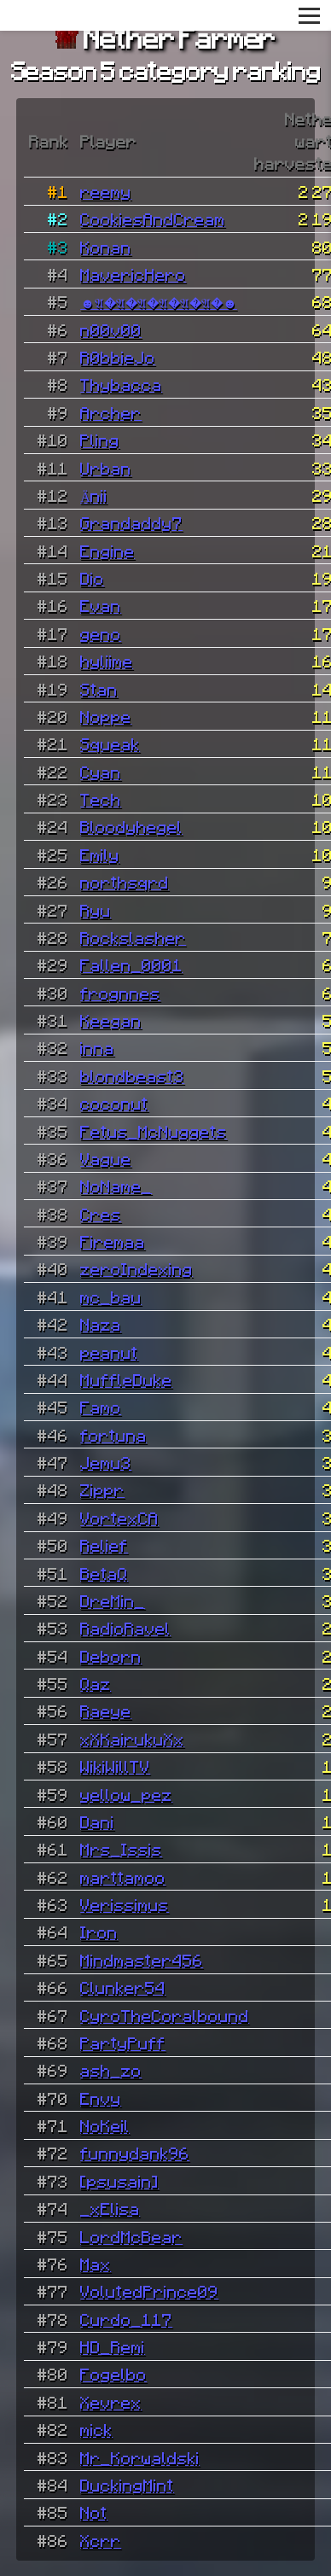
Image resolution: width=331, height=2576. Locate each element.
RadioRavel (125, 1627)
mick (96, 2429)
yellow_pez (126, 1794)
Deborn (111, 1655)
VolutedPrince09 (149, 2290)
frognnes (120, 992)
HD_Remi (112, 2346)
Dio (92, 577)
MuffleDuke (126, 1379)
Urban (105, 467)
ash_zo (111, 2069)
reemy (105, 191)
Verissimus (124, 1904)
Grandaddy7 (131, 522)
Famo (100, 1406)
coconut (114, 1102)
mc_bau (111, 1296)
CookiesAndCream (152, 218)
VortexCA (119, 1517)
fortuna (113, 1434)
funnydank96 (134, 2152)
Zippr (102, 1489)
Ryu (95, 909)
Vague (105, 1158)
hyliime (106, 660)
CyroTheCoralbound (164, 2015)
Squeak (110, 743)
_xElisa (110, 2208)
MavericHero (133, 274)
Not (93, 2512)
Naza (100, 1323)
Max (95, 2263)
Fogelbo (113, 2373)
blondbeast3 (132, 1075)
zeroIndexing (136, 1268)
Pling (99, 439)
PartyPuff (123, 2042)
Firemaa (112, 1241)
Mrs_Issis (121, 1848)
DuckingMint (127, 2484)
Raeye (105, 1710)
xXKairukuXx (132, 1738)
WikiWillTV (115, 1766)
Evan (100, 605)
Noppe (105, 716)
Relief (104, 1544)
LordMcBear (131, 2236)
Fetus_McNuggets (153, 1130)
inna (97, 1047)
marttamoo (123, 1876)
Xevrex (111, 2401)
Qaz (95, 1683)
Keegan (111, 1020)
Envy (100, 2098)
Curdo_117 (126, 2319)
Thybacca (121, 384)
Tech (100, 798)
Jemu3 (105, 1462)
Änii (93, 495)
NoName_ (116, 1185)
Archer (111, 412)
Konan (105, 246)
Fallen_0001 (131, 964)
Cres (100, 1213)
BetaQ (104, 1573)
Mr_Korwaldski (140, 2457)
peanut (109, 1352)
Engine (107, 550)
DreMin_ (112, 1600)
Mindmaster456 (141, 1959)
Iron (99, 1931)
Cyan (100, 771)
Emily (99, 854)
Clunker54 (123, 1987)
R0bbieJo (117, 356)
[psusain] (119, 2180)
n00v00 (111, 329)
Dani (97, 1821)
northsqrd (124, 881)
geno (100, 633)
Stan (99, 688)
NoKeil (105, 2125)
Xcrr (100, 2540)
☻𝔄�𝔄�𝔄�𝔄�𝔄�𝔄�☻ (158, 301)
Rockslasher (133, 937)
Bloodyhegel (131, 826)
